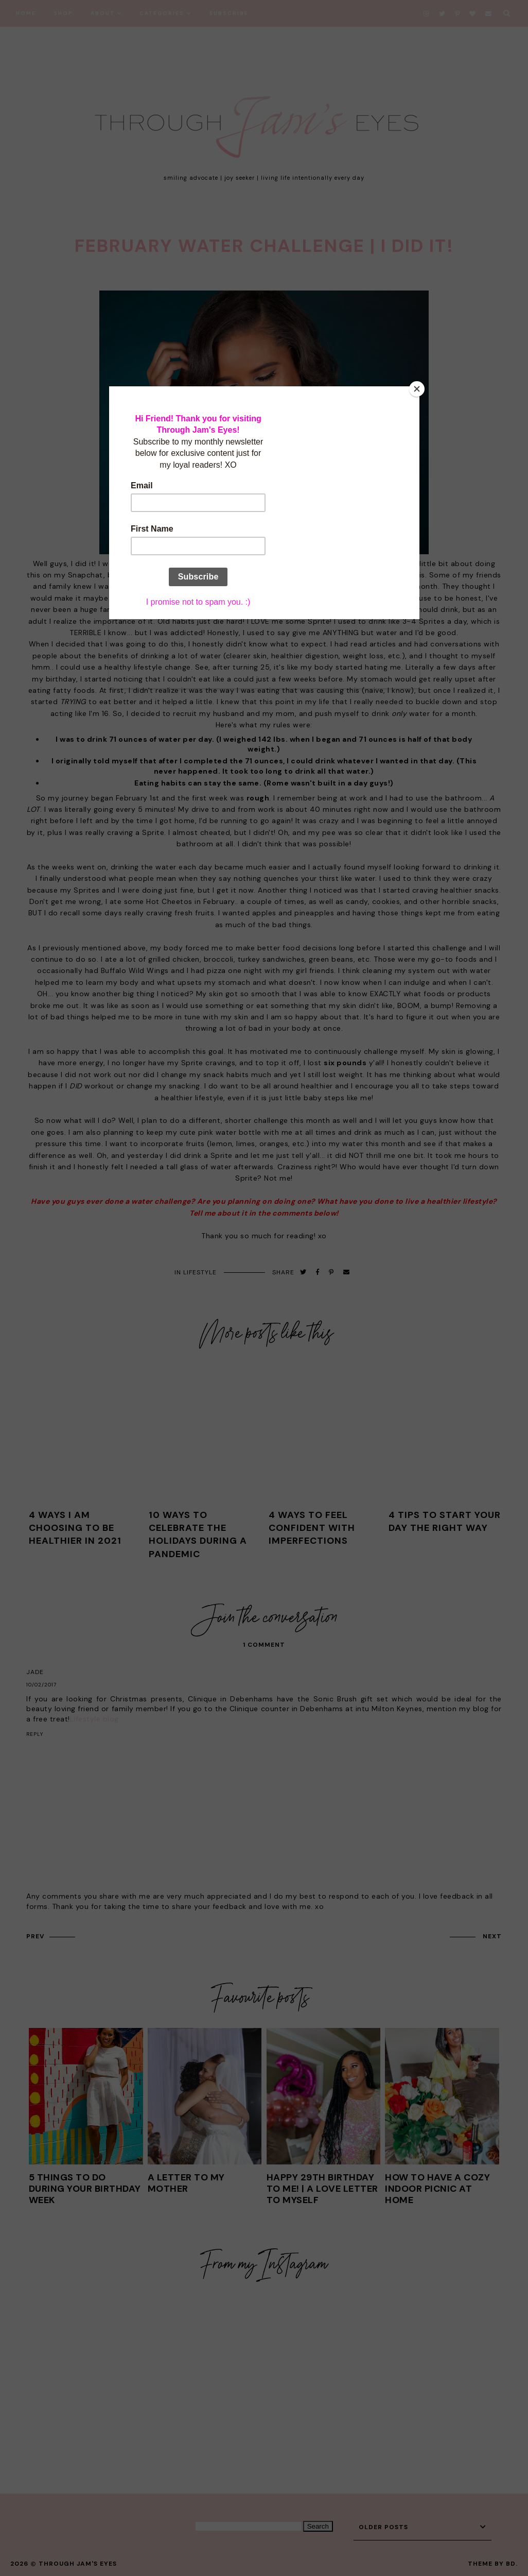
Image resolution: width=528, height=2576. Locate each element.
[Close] (417, 389)
